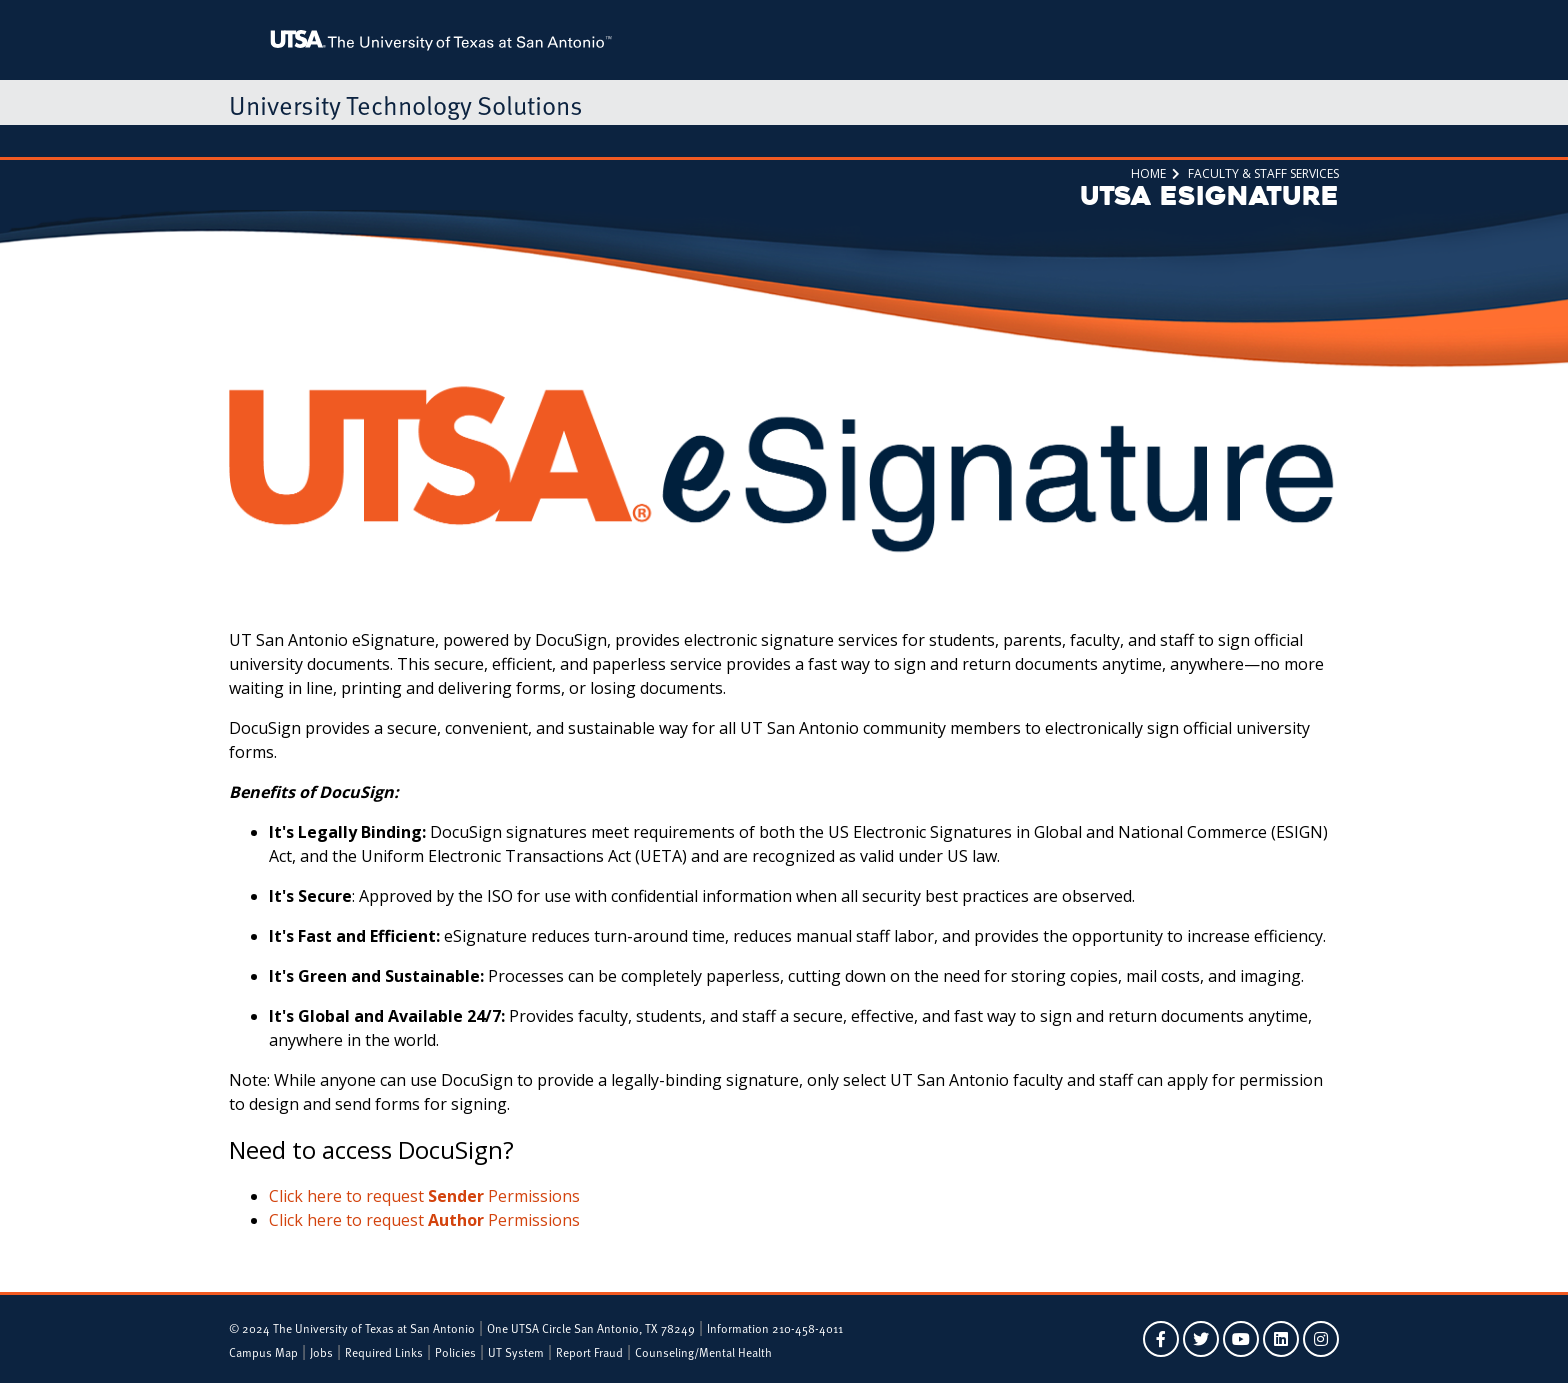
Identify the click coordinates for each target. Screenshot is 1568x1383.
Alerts (1050, 140)
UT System (516, 1352)
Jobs (321, 1352)
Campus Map (263, 1352)
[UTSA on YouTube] (1241, 1339)
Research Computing (867, 140)
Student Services (349, 140)
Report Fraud (589, 1352)
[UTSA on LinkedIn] (1281, 1339)
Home (256, 140)
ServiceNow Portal (724, 140)
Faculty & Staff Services (494, 140)
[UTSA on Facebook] (1161, 1339)
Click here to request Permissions (424, 1196)
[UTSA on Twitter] (1201, 1339)
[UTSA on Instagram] (1321, 1339)
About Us (981, 140)
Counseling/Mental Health (703, 1352)
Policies (455, 1352)
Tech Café (616, 140)
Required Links (384, 1352)
